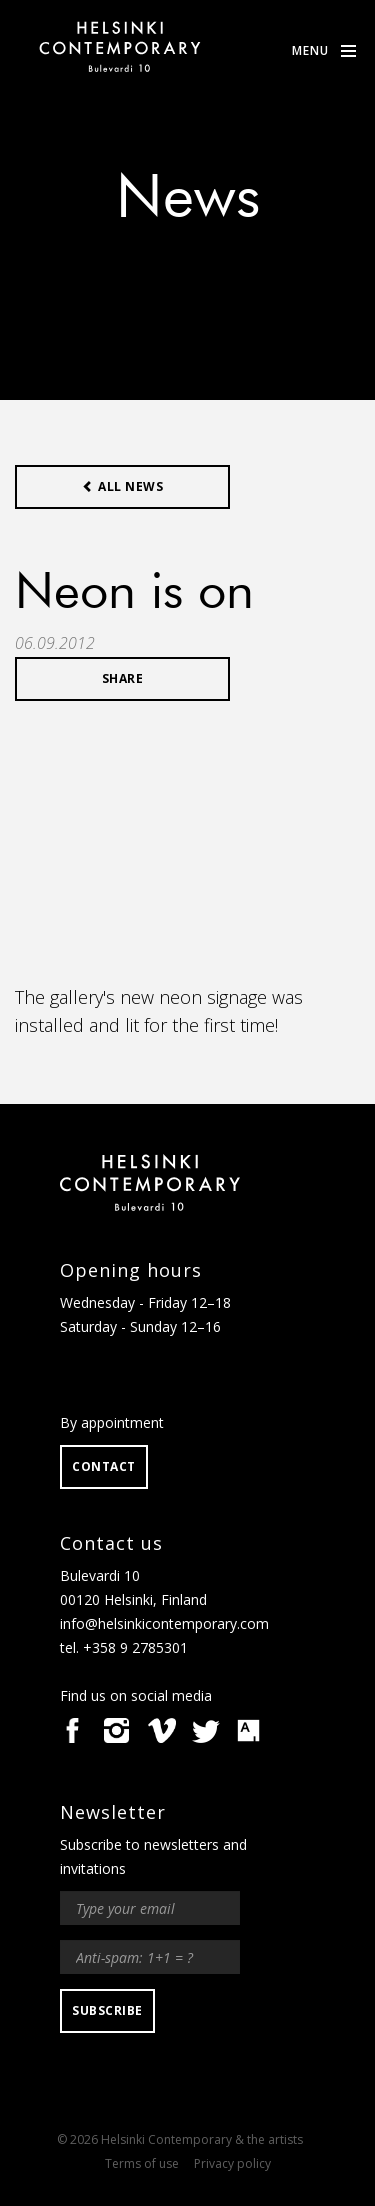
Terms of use (142, 2163)
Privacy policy (232, 2163)
